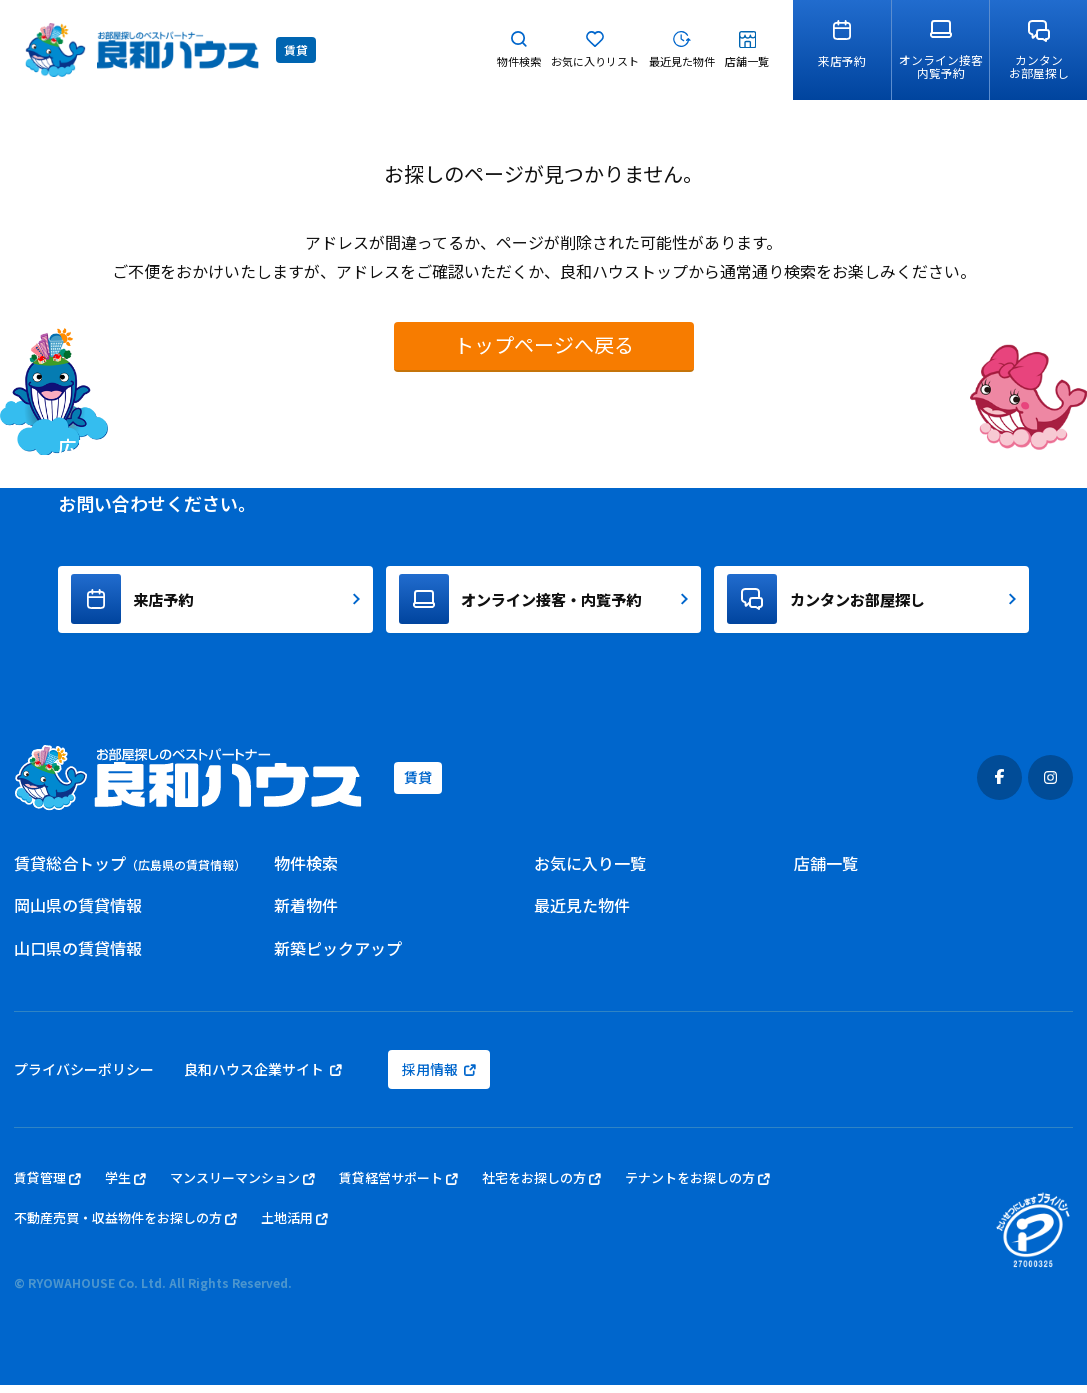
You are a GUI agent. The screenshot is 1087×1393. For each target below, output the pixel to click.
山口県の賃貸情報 (78, 956)
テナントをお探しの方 (697, 1186)
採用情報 (439, 1077)
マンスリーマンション (242, 1186)
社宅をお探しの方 (541, 1186)
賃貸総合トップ (130, 871)
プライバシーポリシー (84, 1077)
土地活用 (294, 1227)
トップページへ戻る (544, 344)
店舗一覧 (826, 871)
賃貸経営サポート (398, 1186)
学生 (125, 1186)
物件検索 (306, 871)
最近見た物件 (582, 914)
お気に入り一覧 (590, 871)
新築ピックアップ (338, 956)
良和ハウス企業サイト (263, 1077)
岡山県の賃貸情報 (78, 914)
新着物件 (306, 914)
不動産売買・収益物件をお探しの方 (125, 1227)
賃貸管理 (47, 1186)
